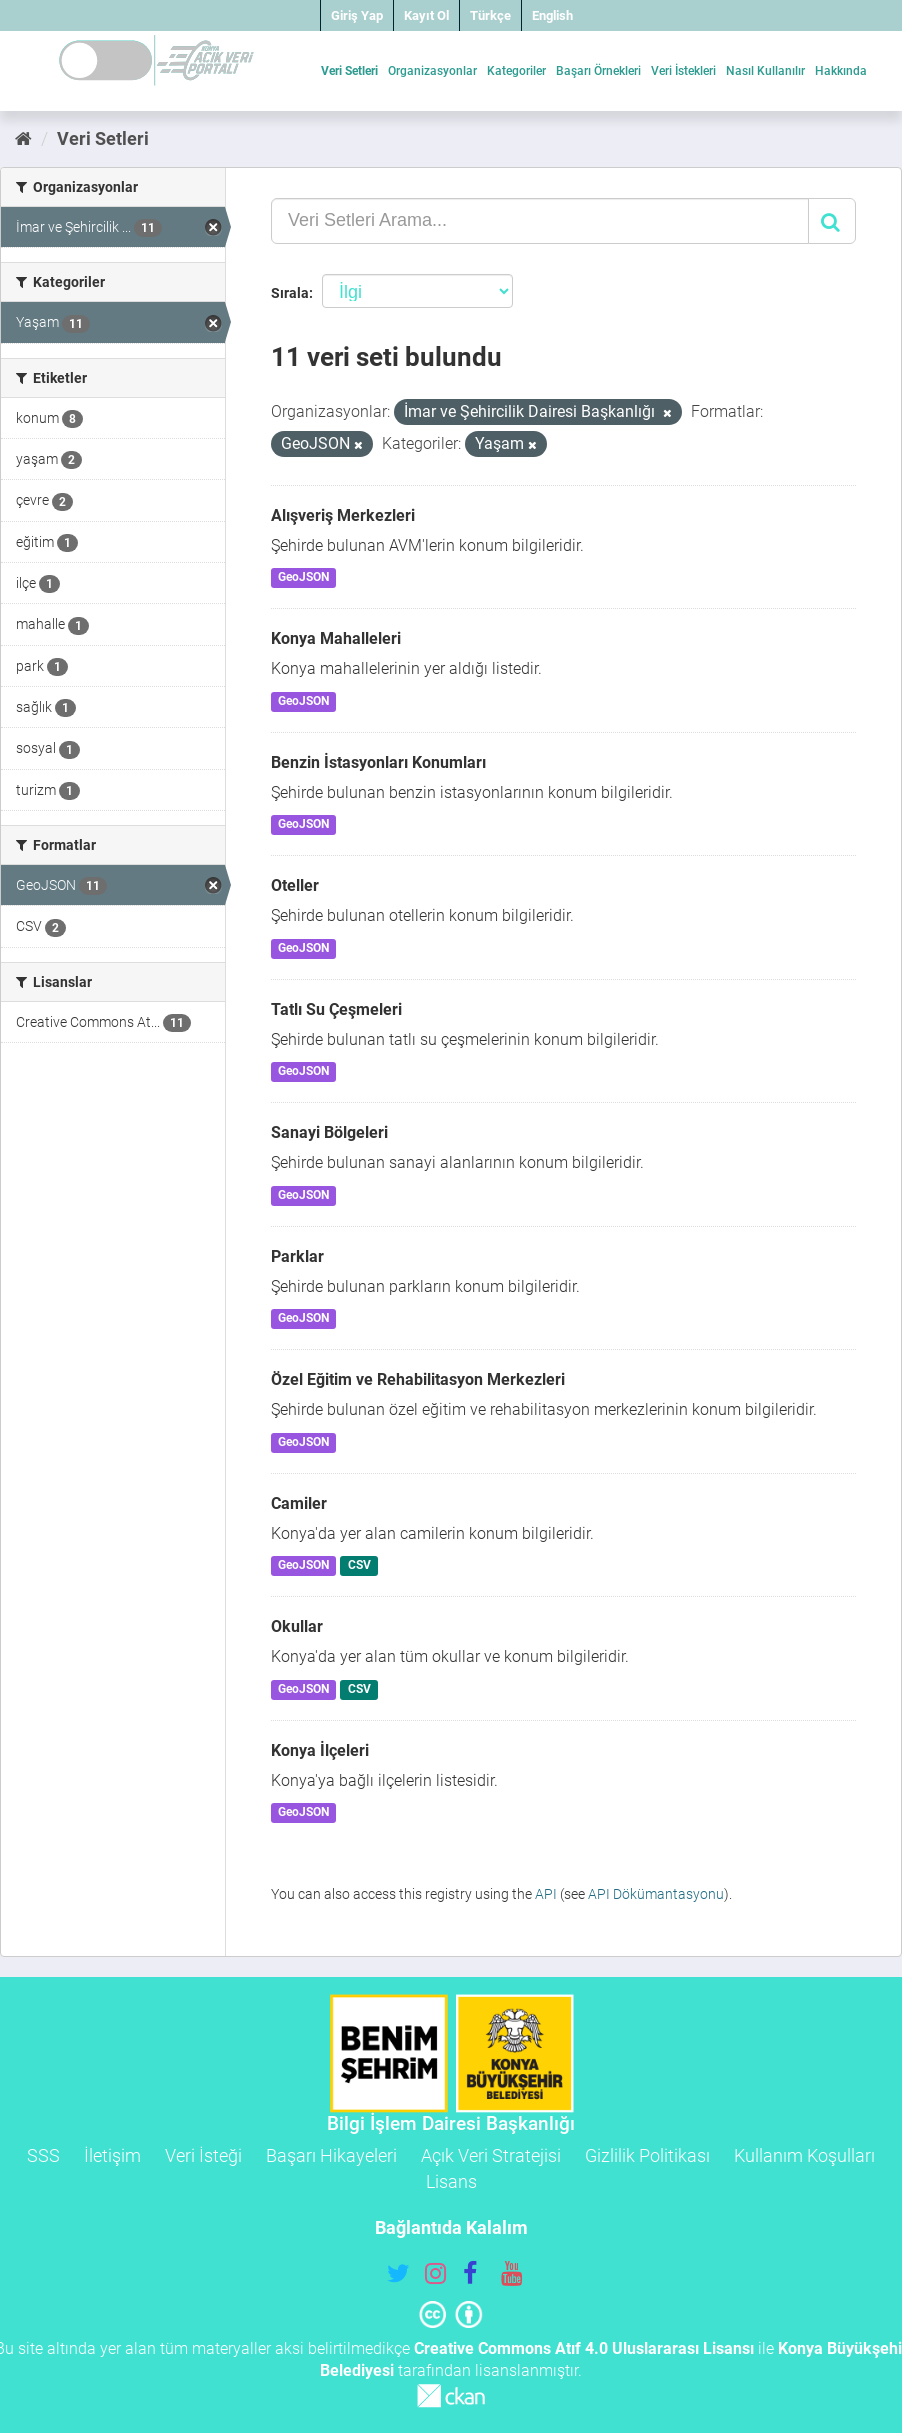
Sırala (290, 293)
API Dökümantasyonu (656, 1894)
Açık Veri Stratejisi (491, 2155)
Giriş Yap (357, 15)
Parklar (297, 1256)
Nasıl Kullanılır (765, 71)
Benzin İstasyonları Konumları (378, 762)
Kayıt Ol (426, 15)
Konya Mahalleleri (336, 638)
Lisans (451, 2181)
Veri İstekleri (683, 71)
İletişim (112, 2155)
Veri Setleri (349, 71)
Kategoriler (516, 71)
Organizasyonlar (432, 71)
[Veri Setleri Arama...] (540, 221)
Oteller (295, 885)
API (546, 1894)
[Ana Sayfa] (23, 138)
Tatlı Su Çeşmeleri (336, 1009)
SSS (43, 2155)
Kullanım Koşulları (804, 2155)
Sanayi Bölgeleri (329, 1132)
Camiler (299, 1503)
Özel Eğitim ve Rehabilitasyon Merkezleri (418, 1379)
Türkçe (490, 15)
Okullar (297, 1626)
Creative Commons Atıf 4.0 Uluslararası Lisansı (584, 2348)
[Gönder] (832, 221)
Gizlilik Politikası (647, 2155)
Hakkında (841, 71)
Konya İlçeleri (320, 1750)
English (552, 15)
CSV (359, 1565)
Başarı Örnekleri (598, 71)
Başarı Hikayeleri (331, 2155)
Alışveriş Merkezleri (343, 515)
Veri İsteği (203, 2155)
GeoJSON (303, 578)
